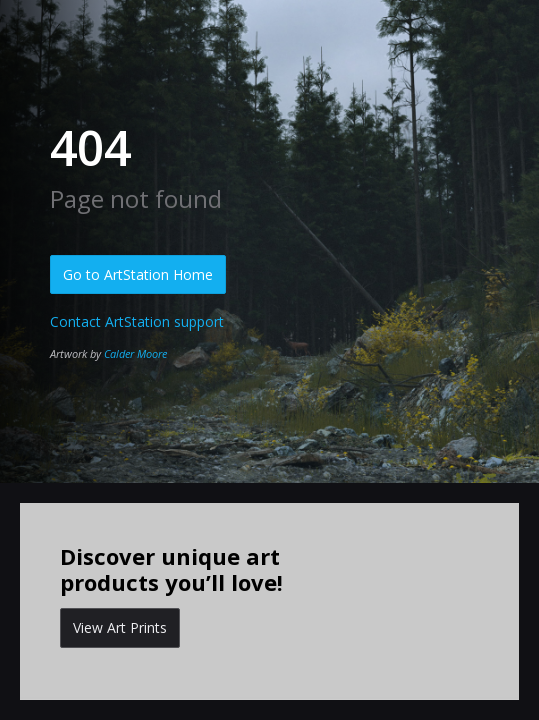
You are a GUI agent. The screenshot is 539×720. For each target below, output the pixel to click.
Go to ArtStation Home (138, 274)
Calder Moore (135, 353)
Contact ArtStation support (137, 321)
